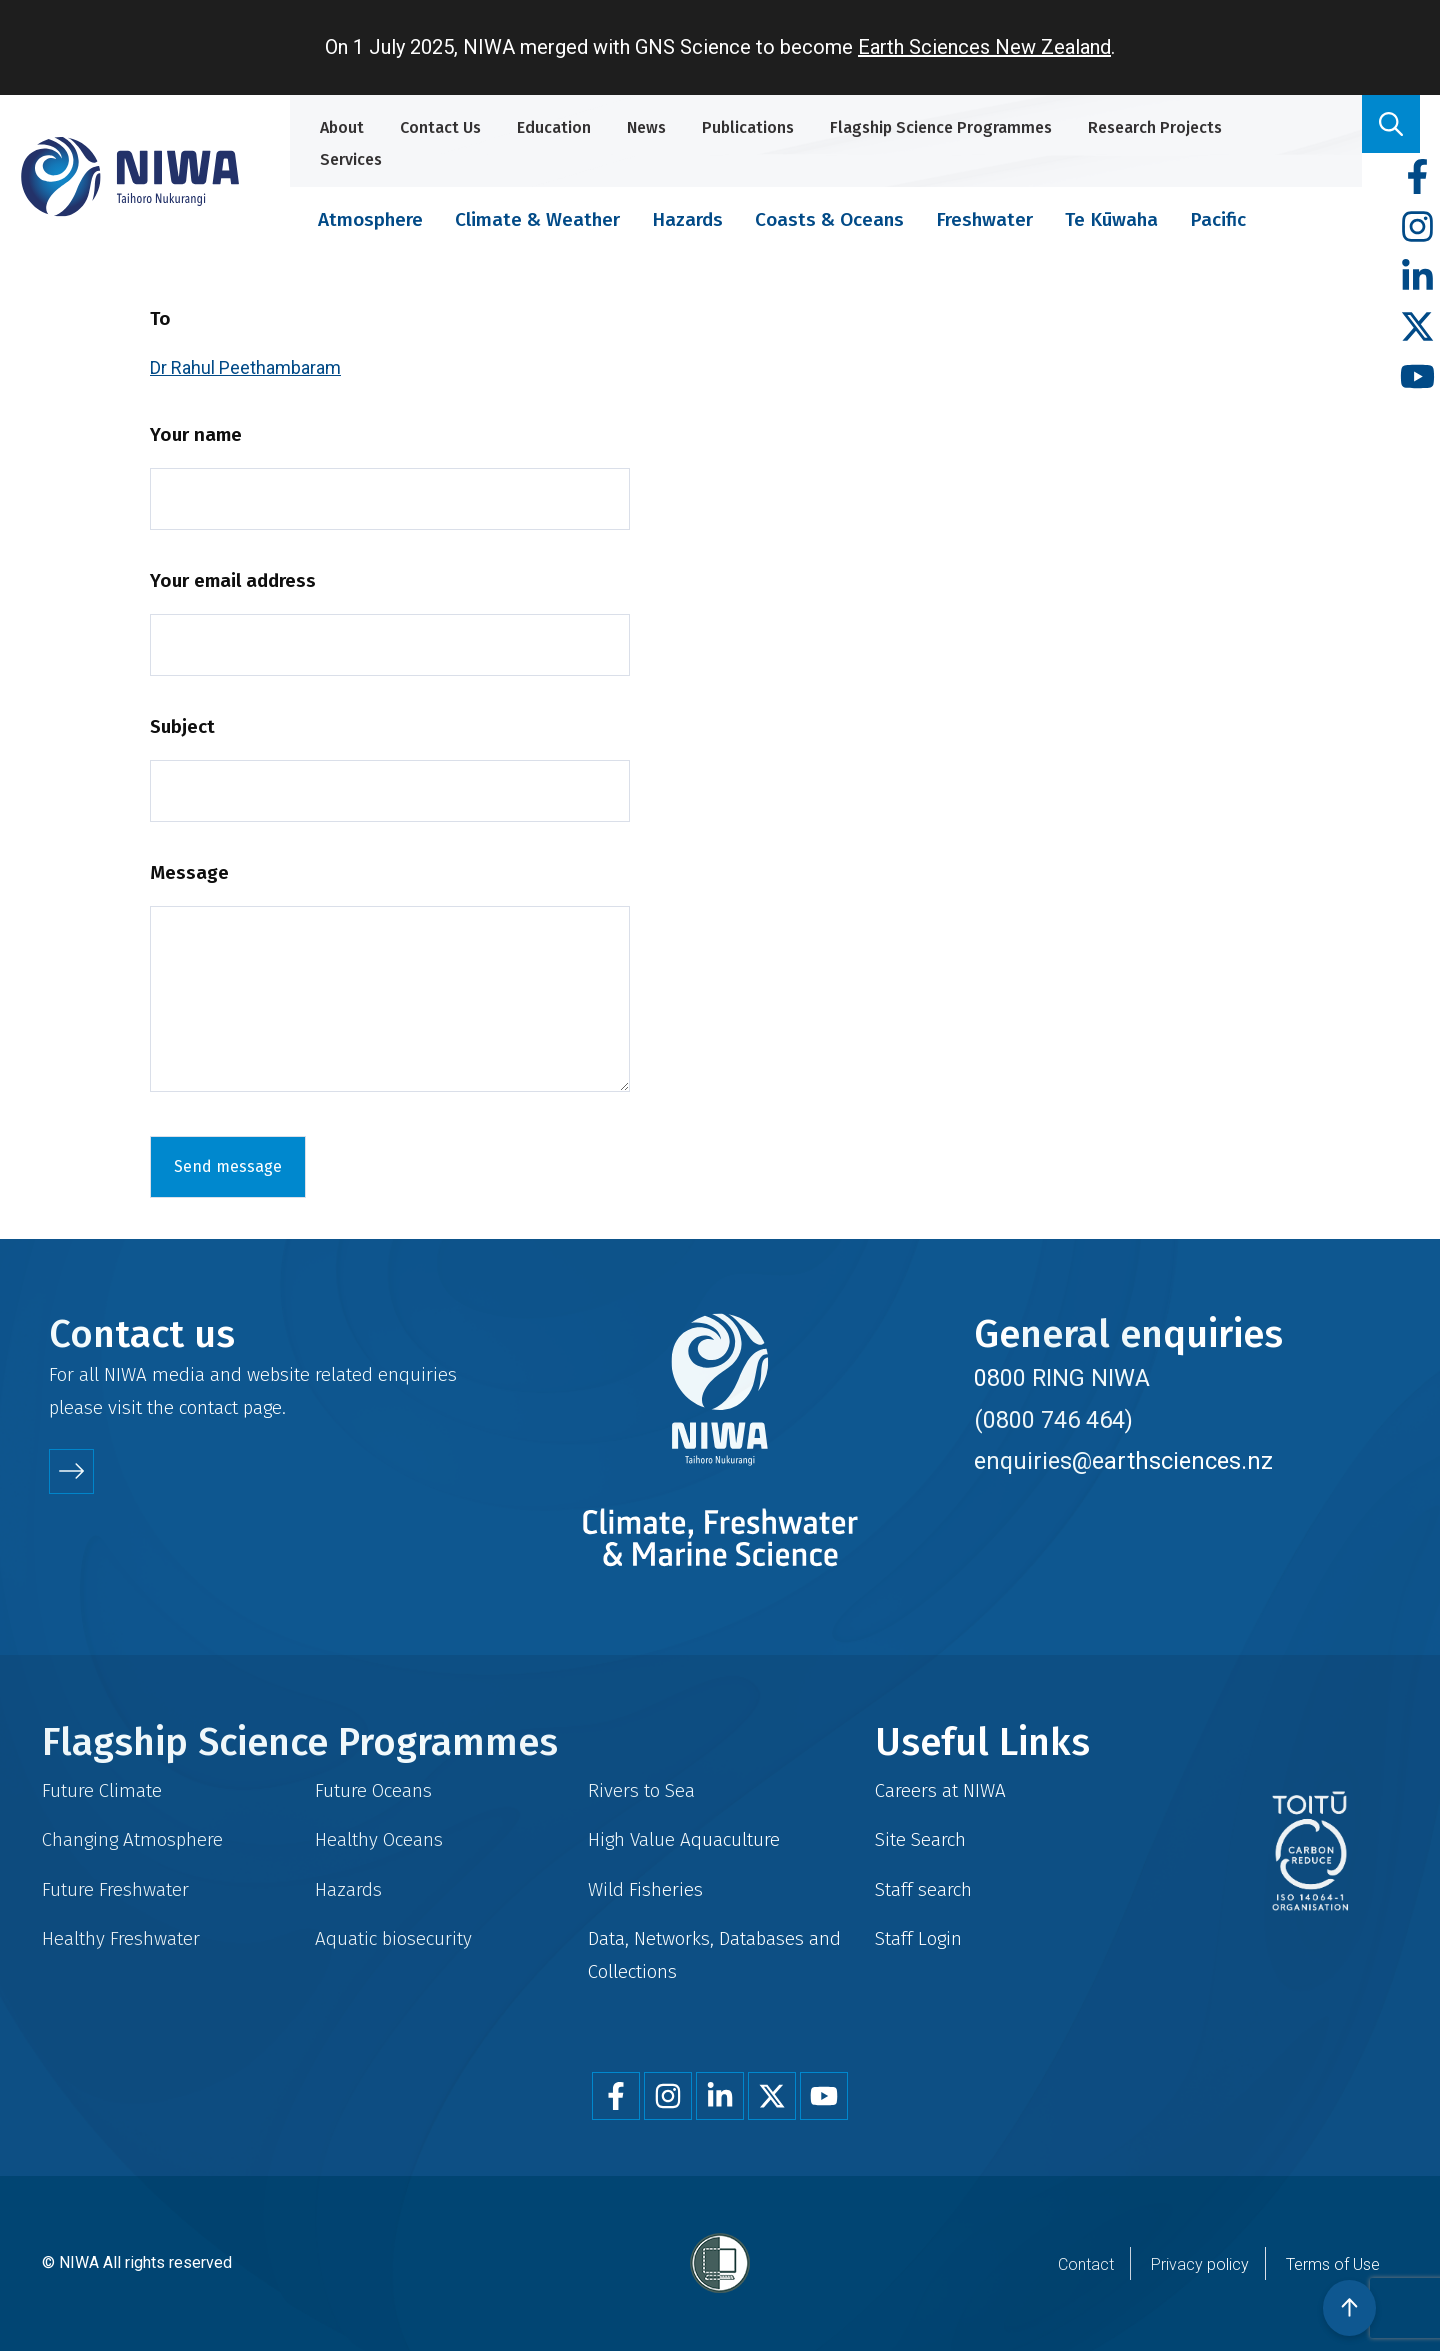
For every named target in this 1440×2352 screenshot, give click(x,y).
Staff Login (918, 1938)
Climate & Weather (537, 219)
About (342, 127)
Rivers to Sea (641, 1790)
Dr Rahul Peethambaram (245, 367)
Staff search (923, 1889)
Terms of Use (1333, 2264)
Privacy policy (1200, 2264)
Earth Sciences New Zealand (984, 47)
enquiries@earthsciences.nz (1123, 1461)
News (646, 127)
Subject (182, 726)
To (160, 318)
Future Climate (102, 1790)
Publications (748, 127)
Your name (196, 434)
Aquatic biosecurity (393, 1938)
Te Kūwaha (1111, 219)
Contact (1086, 2264)
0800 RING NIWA (1062, 1378)
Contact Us (440, 127)
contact (208, 1407)
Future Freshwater (115, 1889)
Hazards (687, 219)
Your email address (233, 580)
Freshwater (984, 219)
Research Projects (1155, 127)
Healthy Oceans (379, 1839)
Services (351, 159)
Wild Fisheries (645, 1889)
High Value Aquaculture (684, 1839)
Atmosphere (370, 219)
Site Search (920, 1839)
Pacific (1218, 219)
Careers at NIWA (940, 1790)
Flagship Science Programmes (941, 127)
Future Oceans (373, 1790)
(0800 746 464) (1053, 1420)
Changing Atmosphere (132, 1839)
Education (554, 127)
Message (189, 872)
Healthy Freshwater (121, 1938)
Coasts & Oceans (829, 219)
